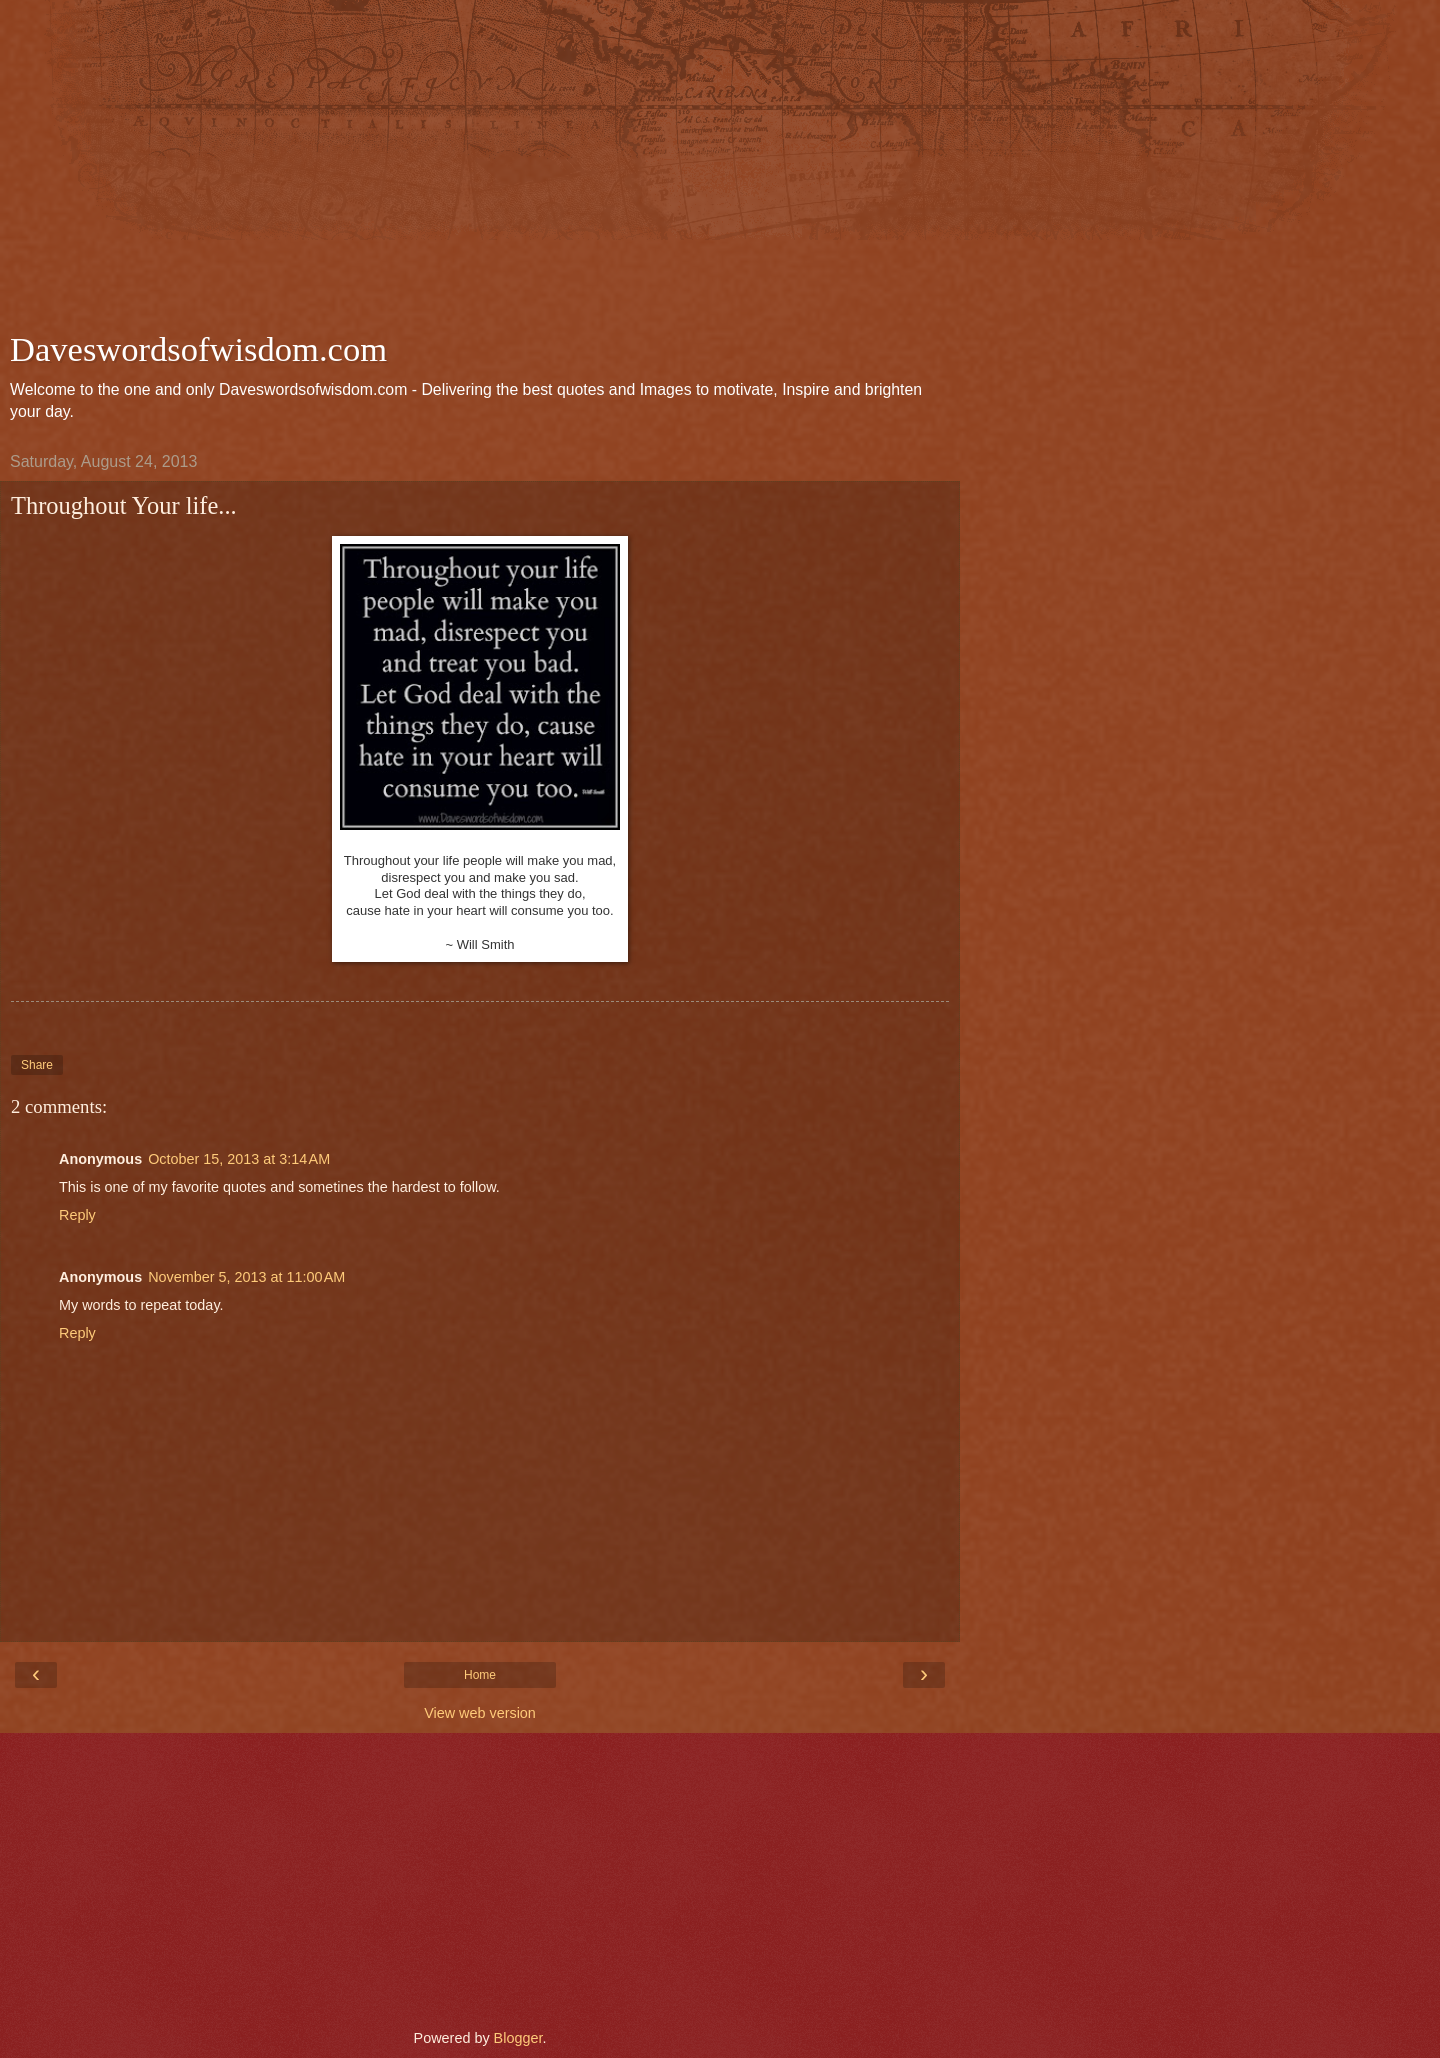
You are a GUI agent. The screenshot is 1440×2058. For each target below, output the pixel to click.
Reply (77, 1215)
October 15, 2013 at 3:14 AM (239, 1159)
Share (37, 1065)
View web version (480, 1713)
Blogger (518, 2038)
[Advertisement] (480, 170)
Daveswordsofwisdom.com (198, 349)
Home (480, 1675)
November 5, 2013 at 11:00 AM (246, 1277)
